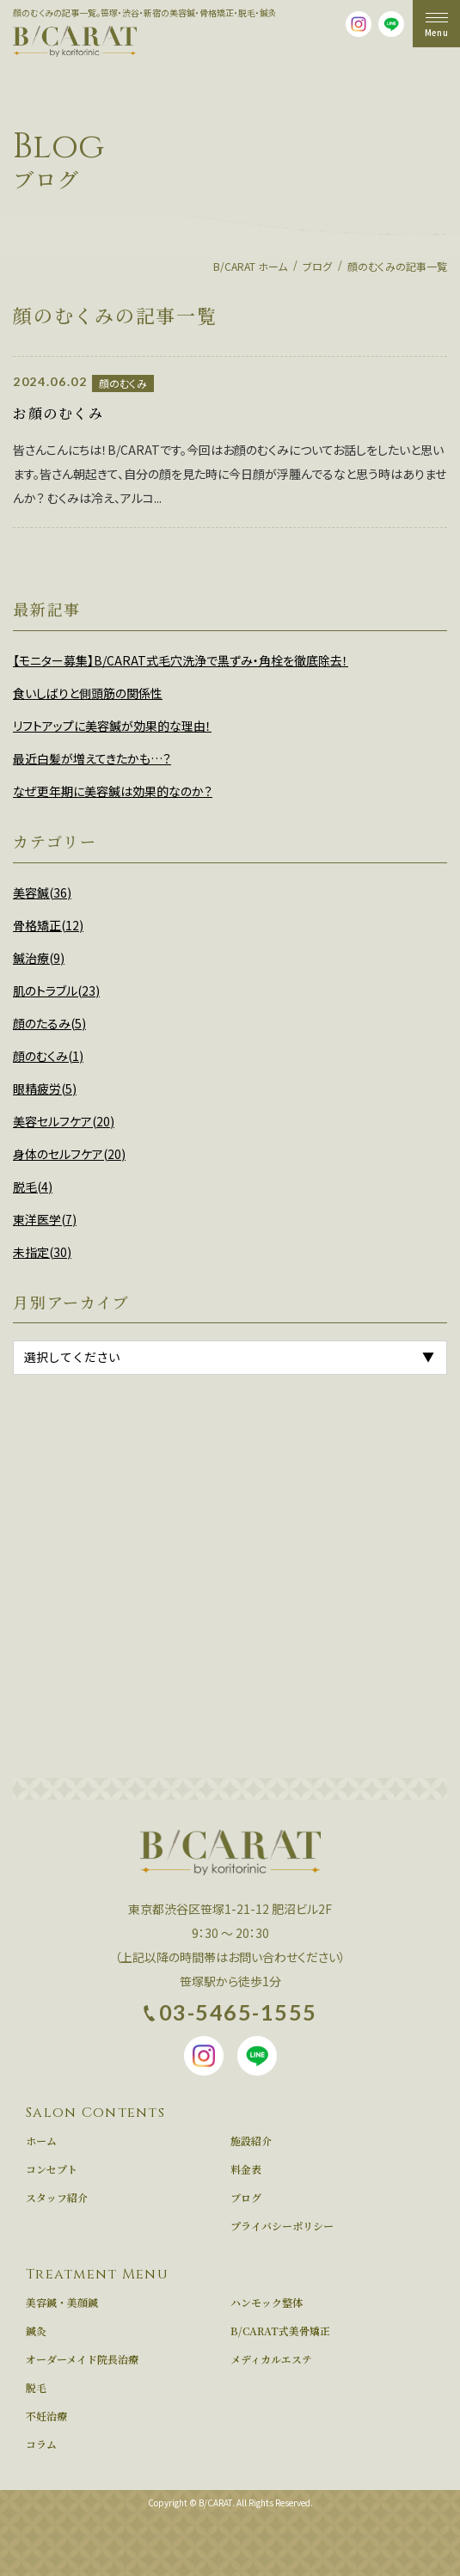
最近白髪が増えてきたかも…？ (92, 758)
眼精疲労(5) (45, 1088)
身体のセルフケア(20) (69, 1153)
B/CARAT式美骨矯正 (280, 2331)
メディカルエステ (271, 2359)
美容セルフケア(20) (63, 1121)
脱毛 (36, 2388)
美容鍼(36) (42, 892)
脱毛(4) (32, 1186)
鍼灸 (36, 2331)
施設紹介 (251, 2141)
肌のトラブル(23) (56, 990)
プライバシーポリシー (282, 2226)
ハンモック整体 (266, 2302)
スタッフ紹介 (57, 2198)
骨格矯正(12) (48, 925)
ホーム (41, 2141)
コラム (41, 2444)
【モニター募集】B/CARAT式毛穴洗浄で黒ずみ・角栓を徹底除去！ (180, 660)
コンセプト (51, 2169)
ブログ (245, 2198)
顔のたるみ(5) (49, 1023)
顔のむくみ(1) (48, 1055)
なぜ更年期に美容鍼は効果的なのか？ (112, 791)
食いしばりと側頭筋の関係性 (88, 693)
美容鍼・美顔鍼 (62, 2302)
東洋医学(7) (45, 1219)
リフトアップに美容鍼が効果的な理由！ (112, 725)
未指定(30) (42, 1251)
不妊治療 (46, 2416)
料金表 (245, 2169)
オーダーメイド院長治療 (82, 2359)
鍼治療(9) (38, 957)
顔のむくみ (123, 383)
